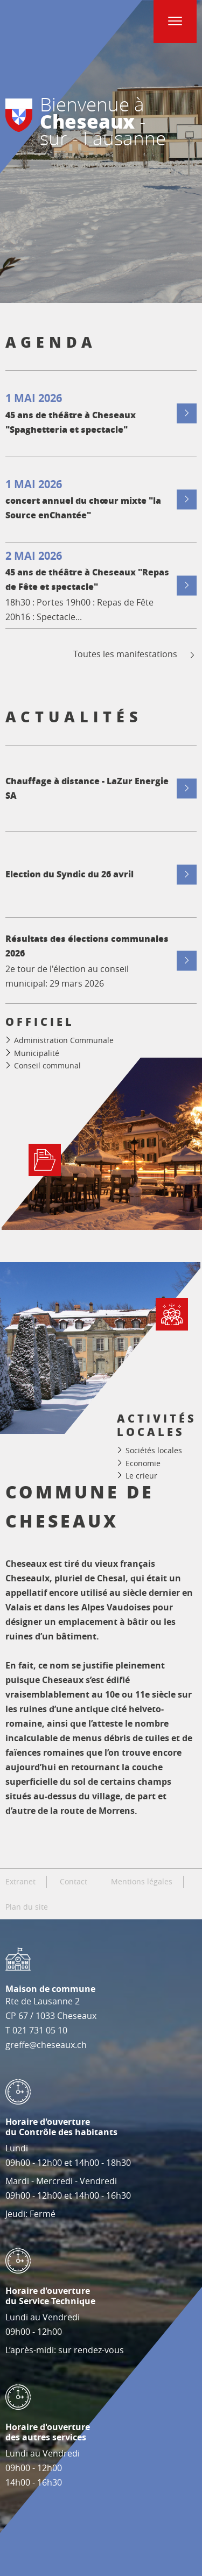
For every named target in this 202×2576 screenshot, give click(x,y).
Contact (73, 1882)
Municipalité (36, 1053)
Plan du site (26, 1907)
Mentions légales (141, 1882)
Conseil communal (47, 1065)
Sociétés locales (154, 1450)
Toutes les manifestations (135, 654)
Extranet (20, 1882)
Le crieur (141, 1475)
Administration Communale (64, 1040)
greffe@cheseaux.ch (46, 2045)
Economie (143, 1463)
